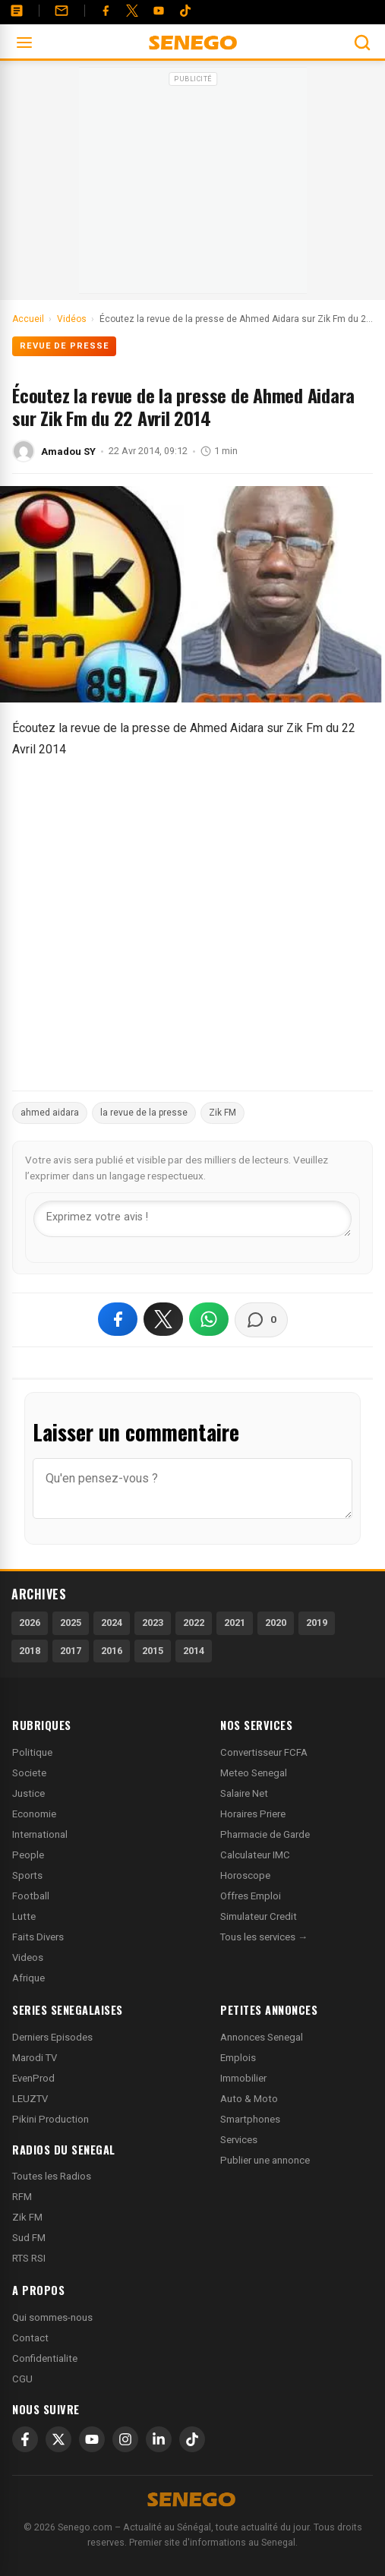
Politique (32, 1752)
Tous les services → (264, 1937)
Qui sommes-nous (52, 2317)
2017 (70, 1650)
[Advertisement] (193, 185)
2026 (29, 1622)
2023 (152, 1622)
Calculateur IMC (255, 1855)
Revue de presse (64, 346)
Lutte (24, 1916)
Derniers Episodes (52, 2037)
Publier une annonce (265, 2160)
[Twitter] (132, 11)
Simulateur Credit (258, 1916)
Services (238, 2139)
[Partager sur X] (163, 1319)
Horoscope (245, 1875)
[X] (58, 2439)
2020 (275, 1622)
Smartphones (250, 2119)
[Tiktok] (185, 11)
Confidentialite (44, 2358)
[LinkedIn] (159, 2439)
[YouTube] (159, 11)
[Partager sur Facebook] (117, 1319)
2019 (316, 1622)
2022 (193, 1622)
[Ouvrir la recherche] (362, 42)
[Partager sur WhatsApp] (209, 1319)
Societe (29, 1773)
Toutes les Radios (51, 2176)
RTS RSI (29, 2258)
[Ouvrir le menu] (24, 42)
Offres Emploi (250, 1896)
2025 (70, 1622)
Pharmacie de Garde (265, 1834)
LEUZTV (30, 2098)
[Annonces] (16, 10)
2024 (111, 1622)
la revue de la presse (144, 1112)
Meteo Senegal (253, 1773)
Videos (27, 1957)
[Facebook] (105, 11)
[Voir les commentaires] (261, 1319)
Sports (27, 1875)
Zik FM (222, 1112)
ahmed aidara (50, 1112)
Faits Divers (38, 1937)
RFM (22, 2196)
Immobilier (243, 2078)
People (28, 1855)
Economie (34, 1814)
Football (30, 1896)
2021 (234, 1622)
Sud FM (29, 2237)
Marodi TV (34, 2057)
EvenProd (33, 2078)
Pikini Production (50, 2119)
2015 (152, 1650)
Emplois (238, 2057)
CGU (22, 2379)
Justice (28, 1793)
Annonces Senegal (261, 2037)
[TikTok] (192, 2439)
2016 (111, 1650)
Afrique (28, 1978)
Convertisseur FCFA (264, 1752)
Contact (30, 2338)
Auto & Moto (249, 2098)
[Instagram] (125, 2439)
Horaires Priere (253, 1814)
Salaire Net (244, 1793)
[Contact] (61, 10)
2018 (29, 1650)
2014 (193, 1650)
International (40, 1834)
